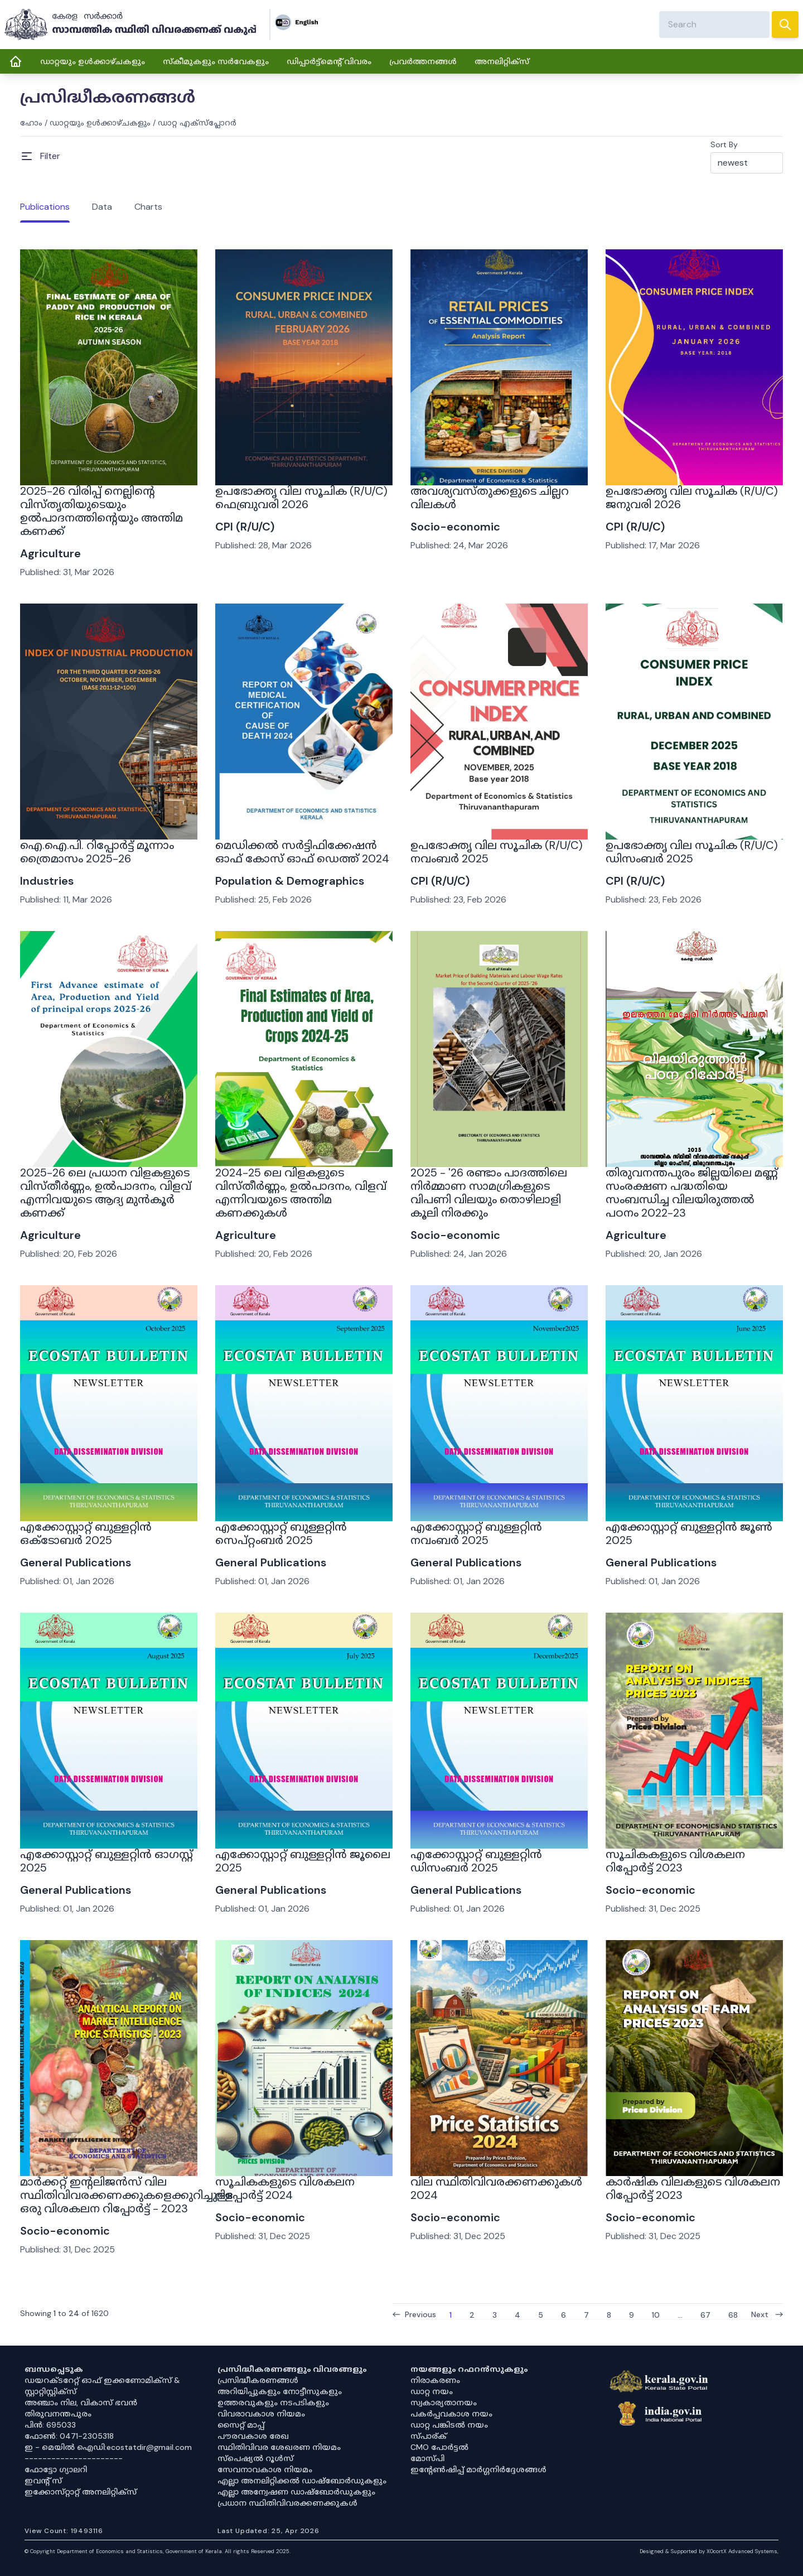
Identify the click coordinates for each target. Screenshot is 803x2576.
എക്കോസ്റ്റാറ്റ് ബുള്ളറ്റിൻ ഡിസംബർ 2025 (476, 1861)
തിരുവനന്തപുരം (58, 2414)
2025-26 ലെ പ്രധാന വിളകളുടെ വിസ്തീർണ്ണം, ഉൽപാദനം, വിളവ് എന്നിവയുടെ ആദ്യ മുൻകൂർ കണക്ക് (105, 1192)
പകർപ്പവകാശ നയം (451, 2414)
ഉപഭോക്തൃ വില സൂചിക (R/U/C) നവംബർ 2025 (496, 852)
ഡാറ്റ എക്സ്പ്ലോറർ (197, 123)
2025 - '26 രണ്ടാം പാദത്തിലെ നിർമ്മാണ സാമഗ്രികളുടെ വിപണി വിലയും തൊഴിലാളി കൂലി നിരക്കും (488, 1192)
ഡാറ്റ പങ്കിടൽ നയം (449, 2425)
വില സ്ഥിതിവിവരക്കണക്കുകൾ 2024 (496, 2188)
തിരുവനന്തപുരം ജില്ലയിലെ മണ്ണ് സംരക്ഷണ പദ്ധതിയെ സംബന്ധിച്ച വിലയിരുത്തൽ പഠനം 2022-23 (692, 1192)
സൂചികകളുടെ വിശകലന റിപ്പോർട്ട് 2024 (285, 2188)
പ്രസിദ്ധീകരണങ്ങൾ (257, 2380)
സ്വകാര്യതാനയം (443, 2402)
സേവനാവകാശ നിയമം (264, 2469)
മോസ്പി (427, 2458)
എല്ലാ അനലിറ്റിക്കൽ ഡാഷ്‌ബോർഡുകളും (301, 2481)
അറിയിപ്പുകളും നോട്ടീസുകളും (279, 2391)
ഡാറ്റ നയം (431, 2391)
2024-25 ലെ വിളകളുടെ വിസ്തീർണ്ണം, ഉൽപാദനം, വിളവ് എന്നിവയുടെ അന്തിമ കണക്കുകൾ (300, 1192)
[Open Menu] (40, 156)
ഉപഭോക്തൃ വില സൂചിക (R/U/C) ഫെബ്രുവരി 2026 (301, 498)
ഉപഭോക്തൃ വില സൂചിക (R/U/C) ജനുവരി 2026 (692, 498)
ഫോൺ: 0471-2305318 (69, 2436)
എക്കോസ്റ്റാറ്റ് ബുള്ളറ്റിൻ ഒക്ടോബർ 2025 (86, 1533)
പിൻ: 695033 (50, 2425)
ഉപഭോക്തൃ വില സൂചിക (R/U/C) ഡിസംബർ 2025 (692, 852)
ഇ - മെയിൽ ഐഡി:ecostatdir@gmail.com (108, 2447)
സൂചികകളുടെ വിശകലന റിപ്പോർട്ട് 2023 (675, 1861)
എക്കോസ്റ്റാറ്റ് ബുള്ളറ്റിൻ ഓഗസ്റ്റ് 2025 (106, 1861)
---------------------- (74, 2458)
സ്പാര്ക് (428, 2436)
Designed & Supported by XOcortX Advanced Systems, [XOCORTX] (709, 2551)
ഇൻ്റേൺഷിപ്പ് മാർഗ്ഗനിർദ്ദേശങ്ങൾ (478, 2469)
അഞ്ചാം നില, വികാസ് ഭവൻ (81, 2402)
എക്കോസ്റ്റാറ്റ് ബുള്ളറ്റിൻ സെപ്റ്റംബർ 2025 (281, 1533)
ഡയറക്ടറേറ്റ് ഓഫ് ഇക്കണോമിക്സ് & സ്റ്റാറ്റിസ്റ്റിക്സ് (102, 2385)
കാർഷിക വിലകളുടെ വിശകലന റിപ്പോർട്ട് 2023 (693, 2188)
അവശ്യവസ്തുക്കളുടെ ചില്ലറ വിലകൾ (489, 498)
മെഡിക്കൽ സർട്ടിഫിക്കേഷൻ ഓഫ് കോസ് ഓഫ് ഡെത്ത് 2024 (302, 852)
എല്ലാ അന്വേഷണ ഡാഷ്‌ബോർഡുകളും (296, 2492)
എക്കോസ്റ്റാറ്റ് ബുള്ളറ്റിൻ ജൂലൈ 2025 (302, 1861)
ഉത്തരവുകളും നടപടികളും (273, 2402)
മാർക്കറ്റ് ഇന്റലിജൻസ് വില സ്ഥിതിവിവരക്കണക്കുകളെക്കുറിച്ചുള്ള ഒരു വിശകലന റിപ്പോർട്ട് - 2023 (126, 2195)
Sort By (724, 144)
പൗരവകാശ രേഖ (253, 2436)
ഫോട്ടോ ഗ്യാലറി (56, 2469)
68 (733, 2314)
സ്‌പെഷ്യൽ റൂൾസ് (255, 2458)
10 (656, 2314)
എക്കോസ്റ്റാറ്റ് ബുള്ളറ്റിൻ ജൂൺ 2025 (689, 1533)
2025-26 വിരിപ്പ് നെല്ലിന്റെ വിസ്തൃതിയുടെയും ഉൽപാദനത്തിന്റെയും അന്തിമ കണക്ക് (101, 511)
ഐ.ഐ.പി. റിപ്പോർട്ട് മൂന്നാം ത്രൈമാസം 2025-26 (97, 852)
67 (705, 2314)
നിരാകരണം (435, 2380)
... (680, 2314)
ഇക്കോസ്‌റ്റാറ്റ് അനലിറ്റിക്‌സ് (81, 2492)
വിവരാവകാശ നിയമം (261, 2414)
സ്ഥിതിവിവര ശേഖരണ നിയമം (279, 2447)
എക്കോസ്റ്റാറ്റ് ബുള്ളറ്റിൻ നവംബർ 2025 (476, 1533)
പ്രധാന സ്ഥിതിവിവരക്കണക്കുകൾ (287, 2503)
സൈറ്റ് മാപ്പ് (240, 2425)
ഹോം (31, 123)
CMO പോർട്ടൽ (439, 2447)
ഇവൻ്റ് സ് (43, 2481)
